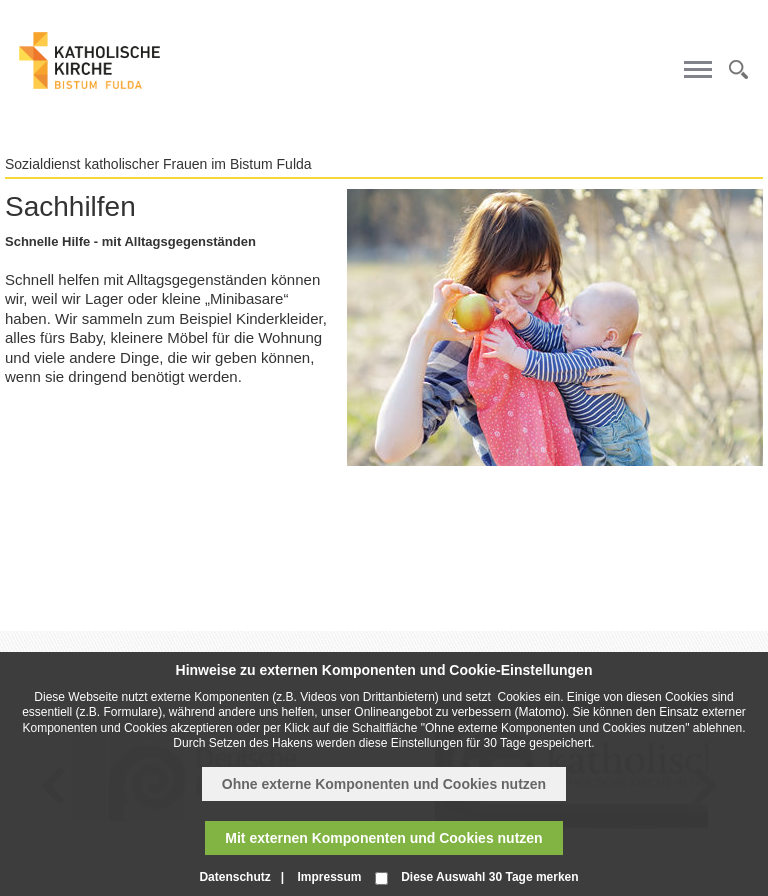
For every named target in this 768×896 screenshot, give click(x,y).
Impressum (329, 877)
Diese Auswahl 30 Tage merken (489, 877)
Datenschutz (234, 877)
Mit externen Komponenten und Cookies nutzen (383, 838)
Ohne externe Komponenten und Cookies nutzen (384, 784)
